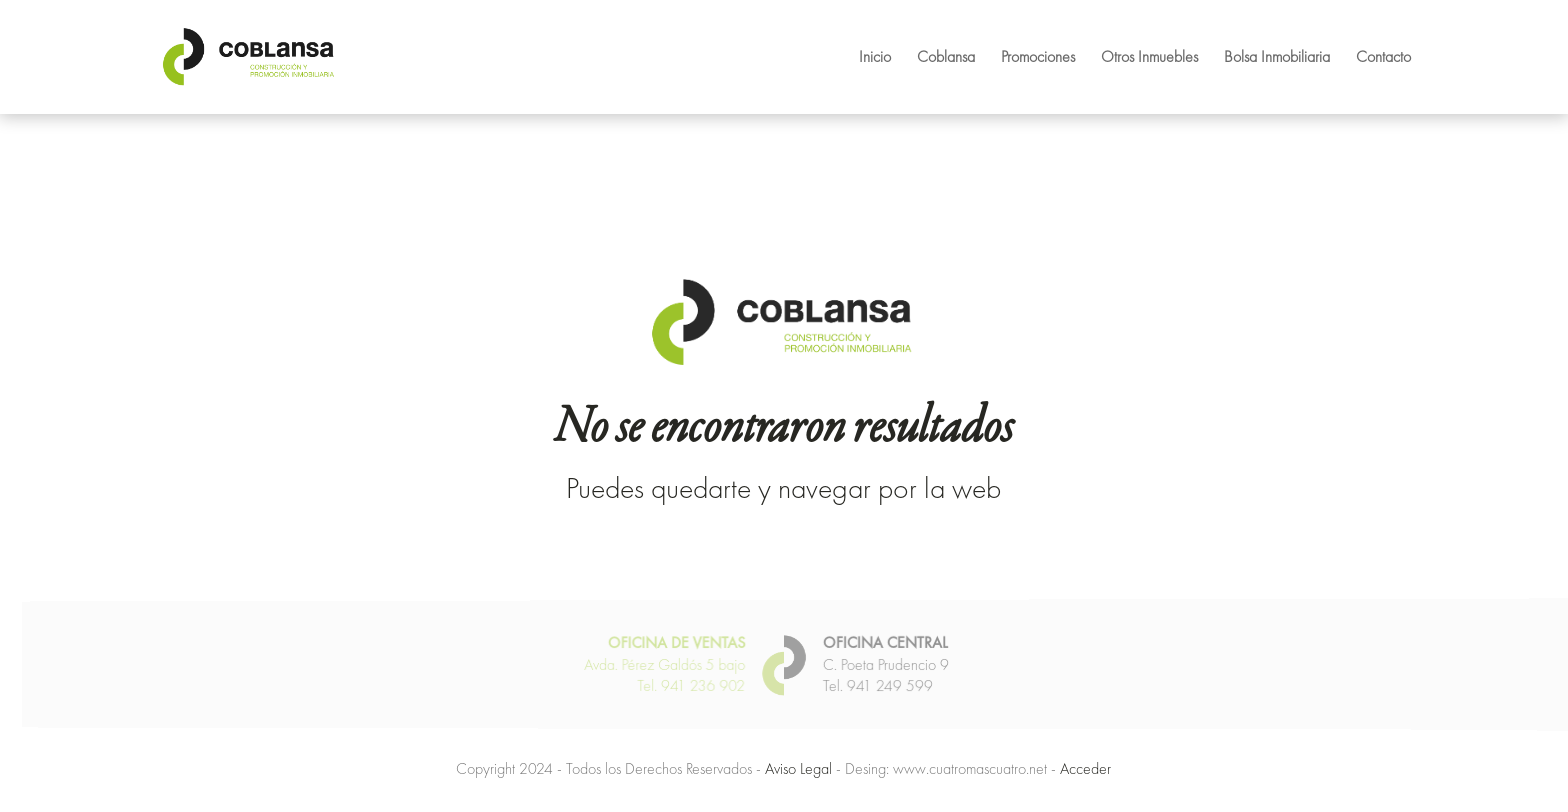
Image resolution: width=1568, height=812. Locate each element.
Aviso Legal (798, 768)
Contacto (1383, 58)
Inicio (875, 58)
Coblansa (946, 58)
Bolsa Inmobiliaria (1277, 58)
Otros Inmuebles (1149, 58)
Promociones (1038, 58)
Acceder (1085, 768)
